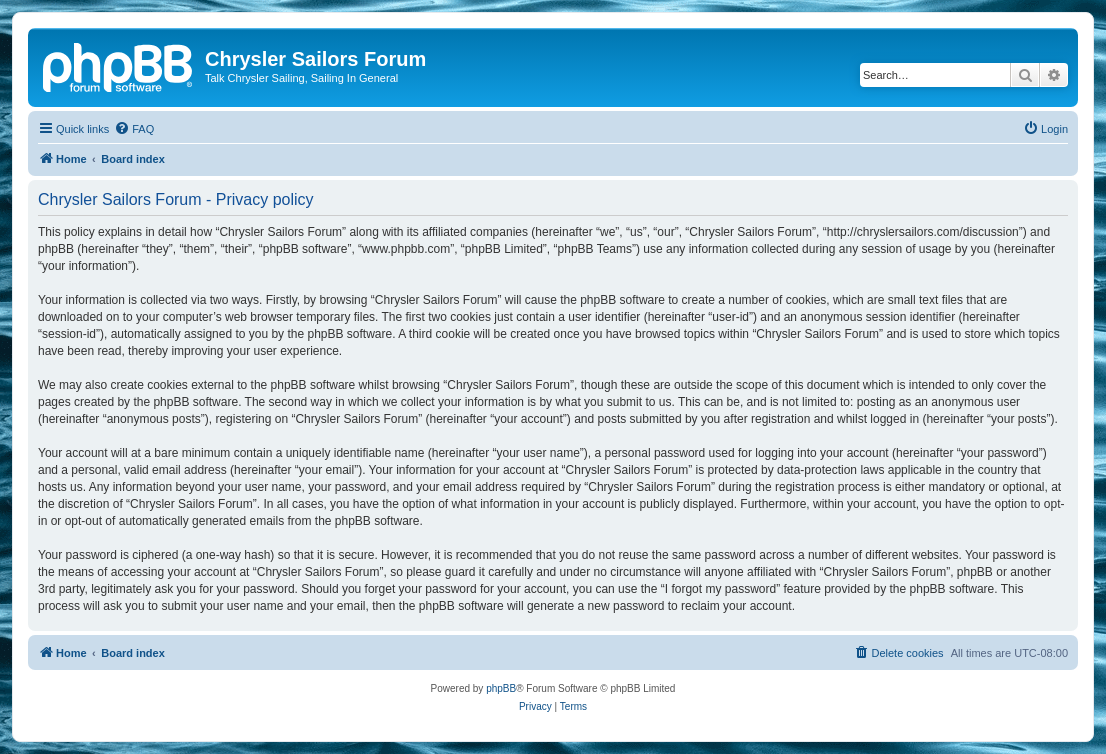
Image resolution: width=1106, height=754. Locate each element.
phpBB (501, 688)
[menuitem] (134, 129)
